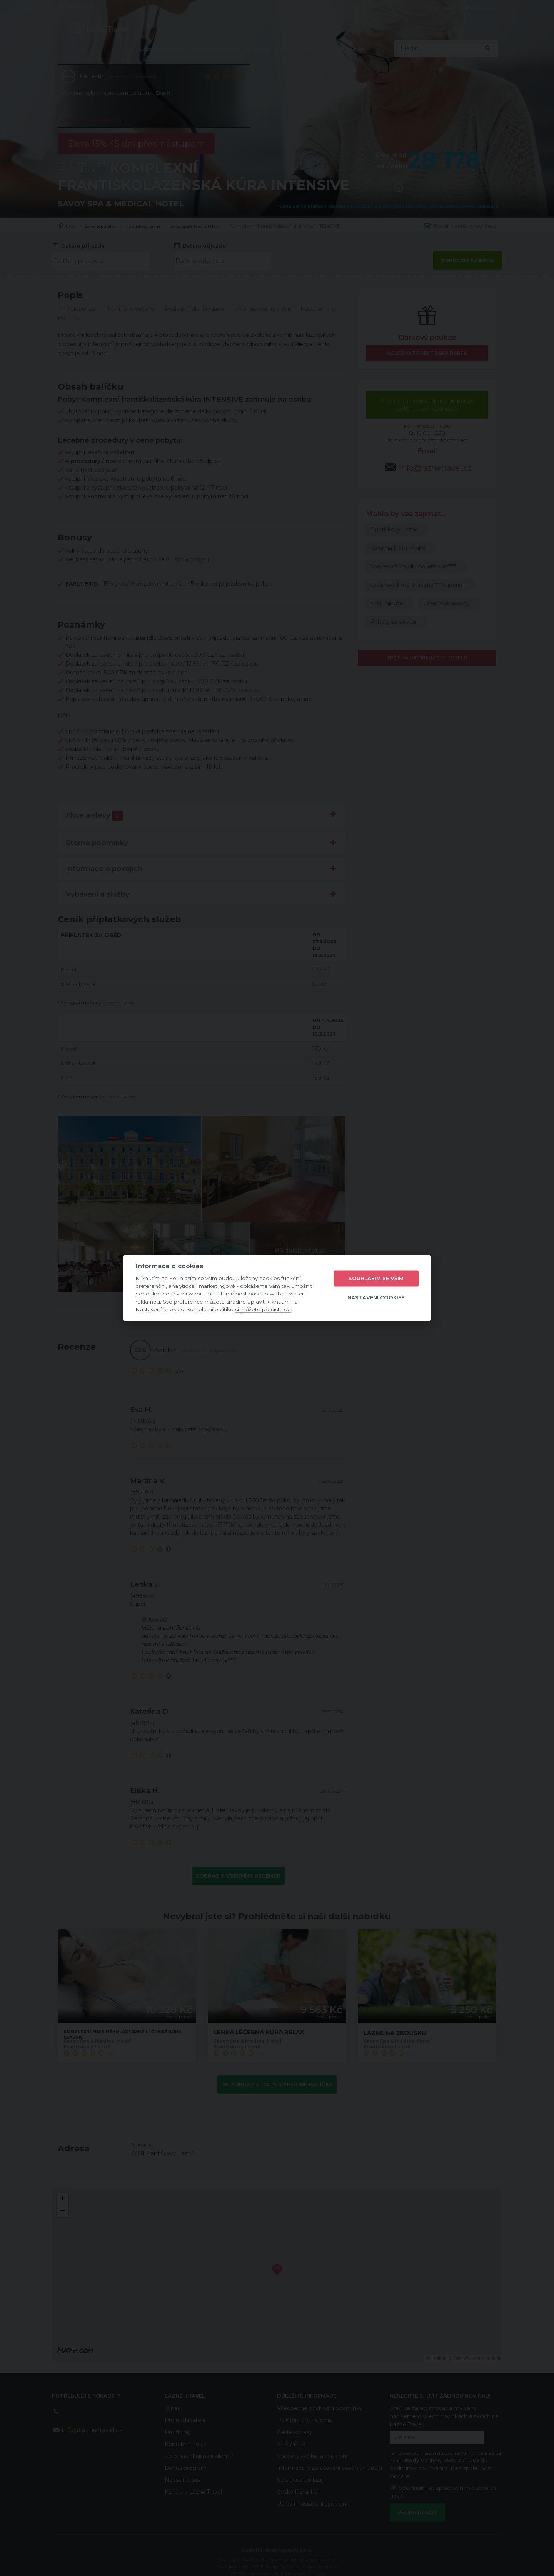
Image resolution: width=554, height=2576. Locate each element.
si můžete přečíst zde (263, 1309)
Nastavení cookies (376, 1297)
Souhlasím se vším (376, 1278)
